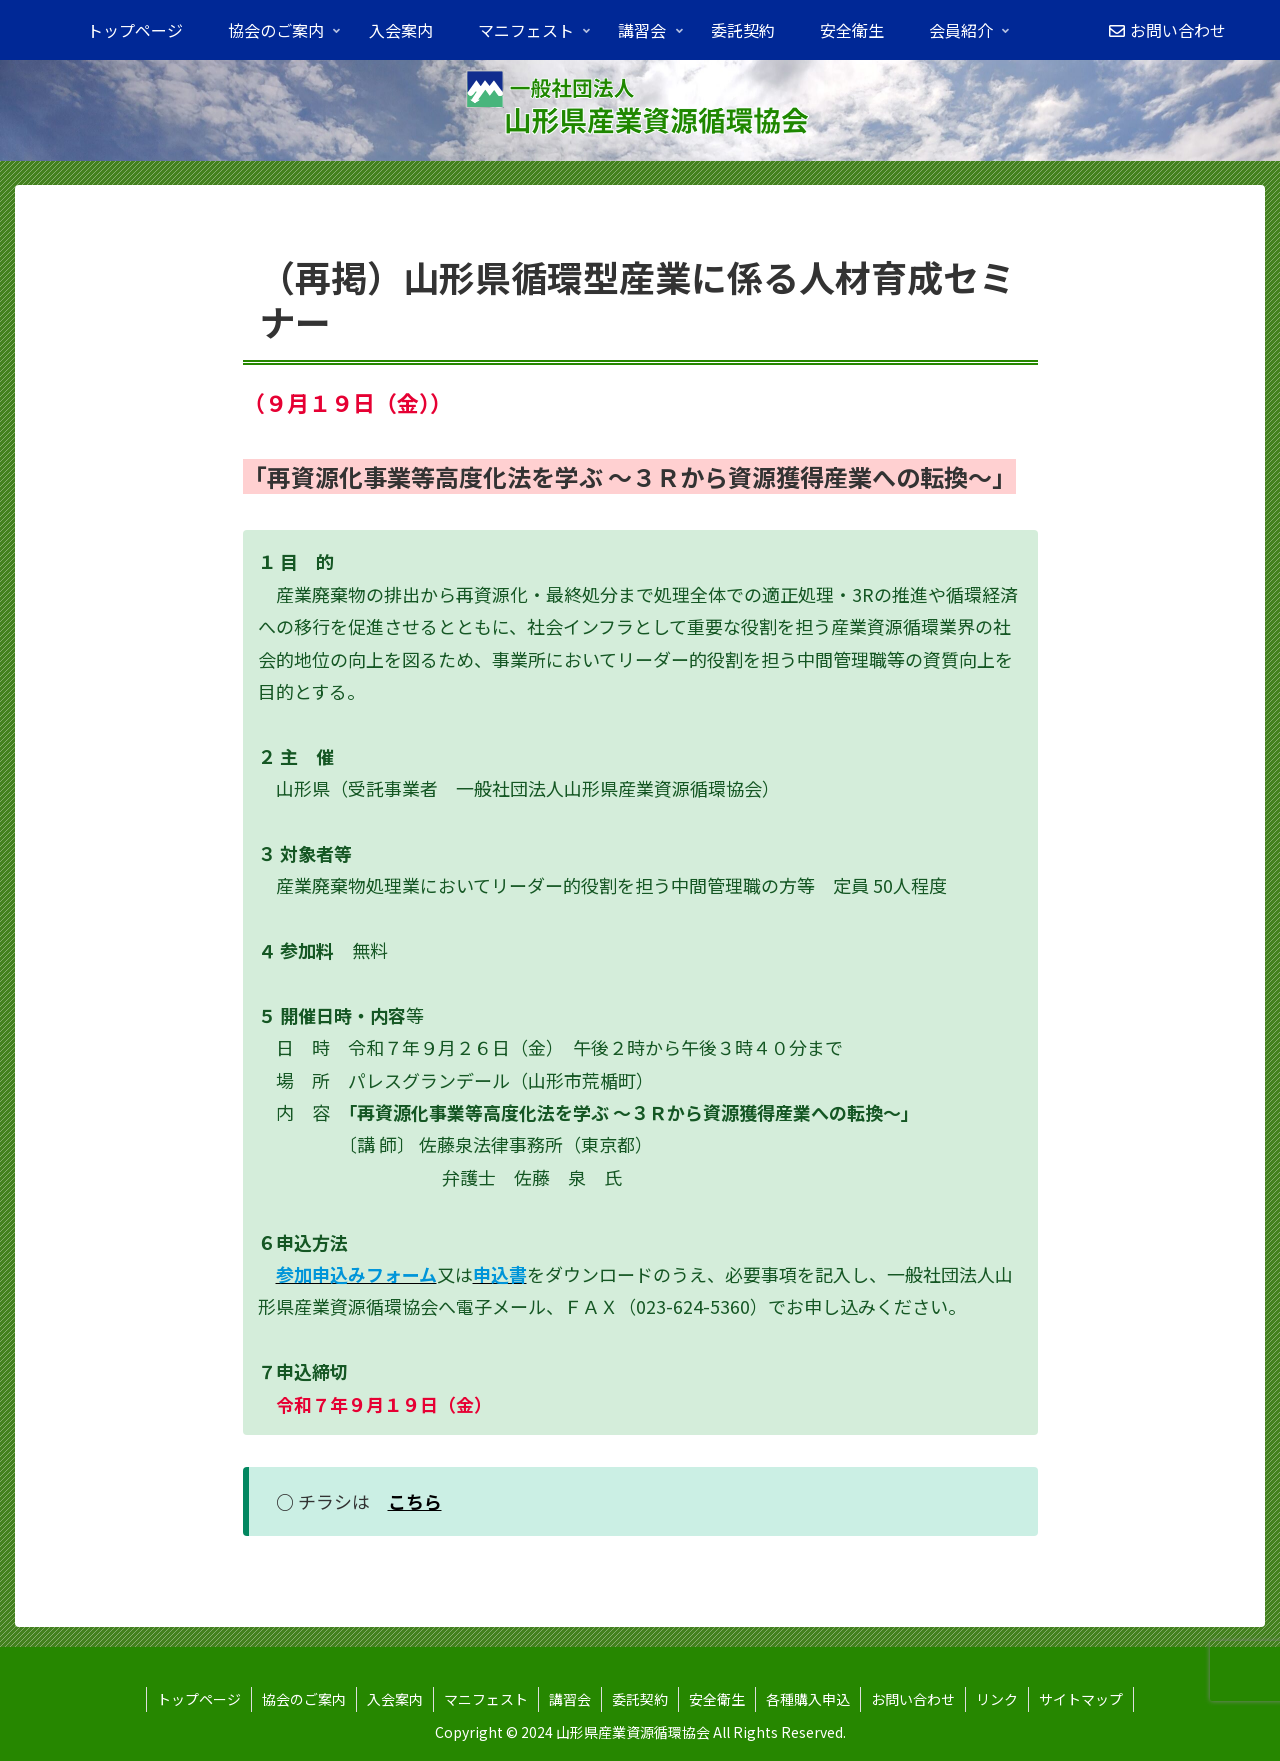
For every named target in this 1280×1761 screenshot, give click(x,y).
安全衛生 (717, 1699)
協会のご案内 (304, 1699)
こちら (415, 1501)
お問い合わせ (913, 1699)
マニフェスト (486, 1699)
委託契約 (640, 1699)
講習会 (570, 1699)
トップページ (199, 1699)
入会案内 (395, 1699)
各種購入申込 (808, 1699)
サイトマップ (1081, 1699)
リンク (997, 1699)
